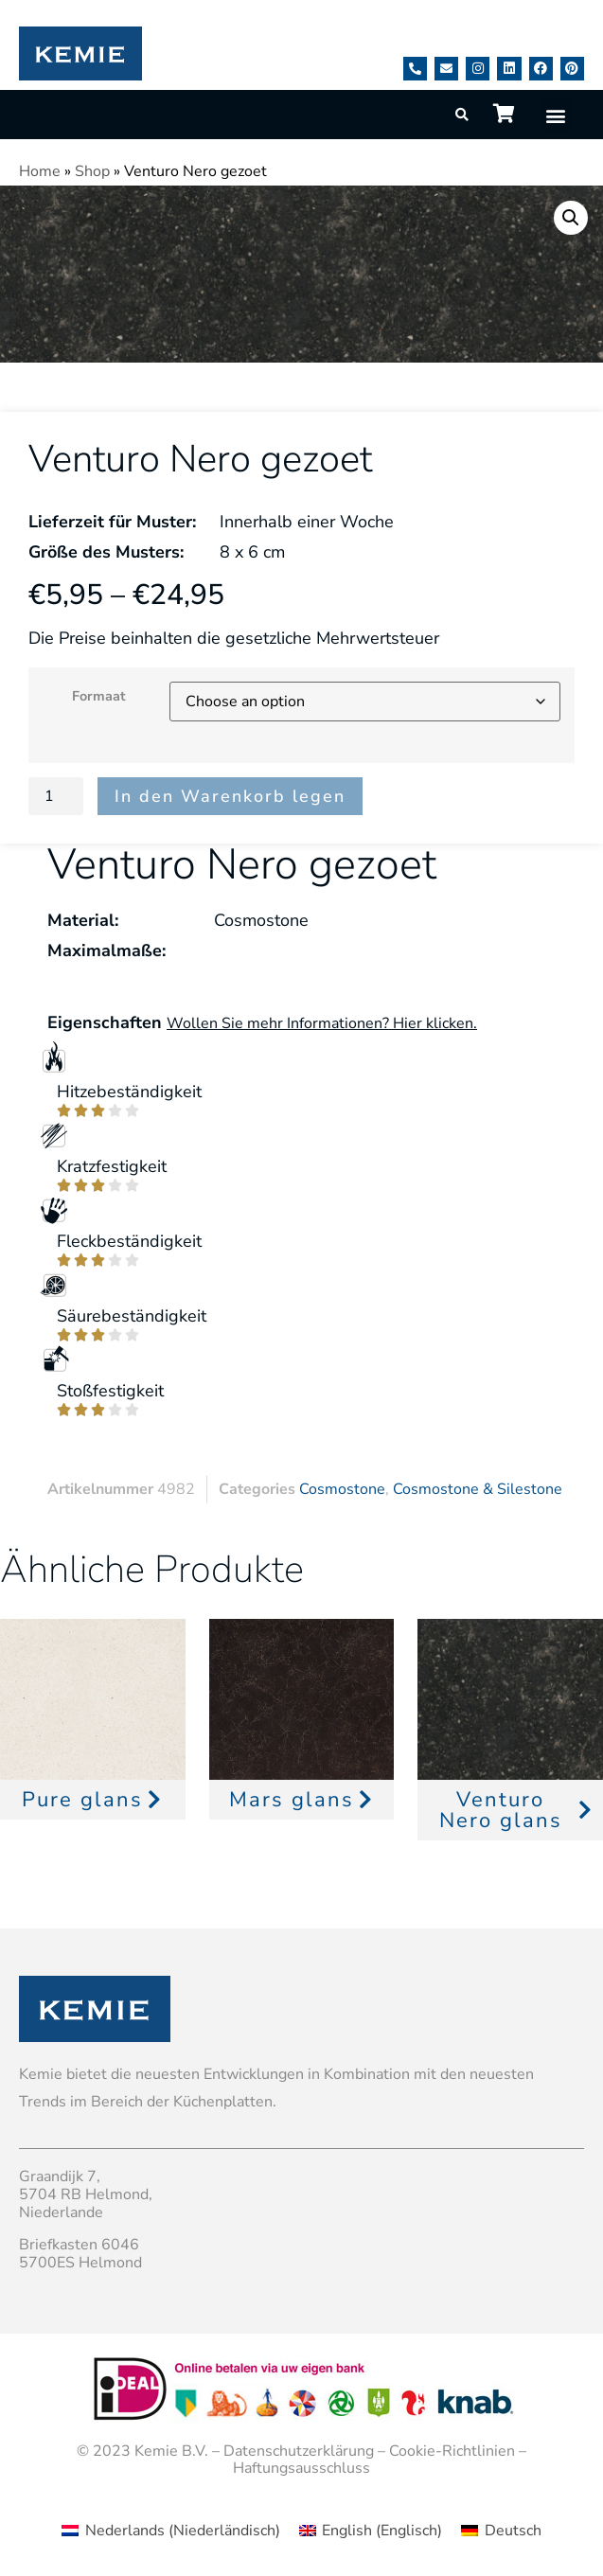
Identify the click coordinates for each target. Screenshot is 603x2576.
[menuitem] (170, 2530)
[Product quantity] (55, 796)
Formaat (99, 695)
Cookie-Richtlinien (452, 2451)
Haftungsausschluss (301, 2468)
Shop (92, 171)
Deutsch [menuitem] (513, 2530)
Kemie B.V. (171, 2451)
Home (40, 171)
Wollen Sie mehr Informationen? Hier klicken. (322, 1023)
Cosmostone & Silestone (477, 1489)
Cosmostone (342, 1489)
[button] (556, 115)
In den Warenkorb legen (230, 796)
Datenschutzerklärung (298, 2451)
